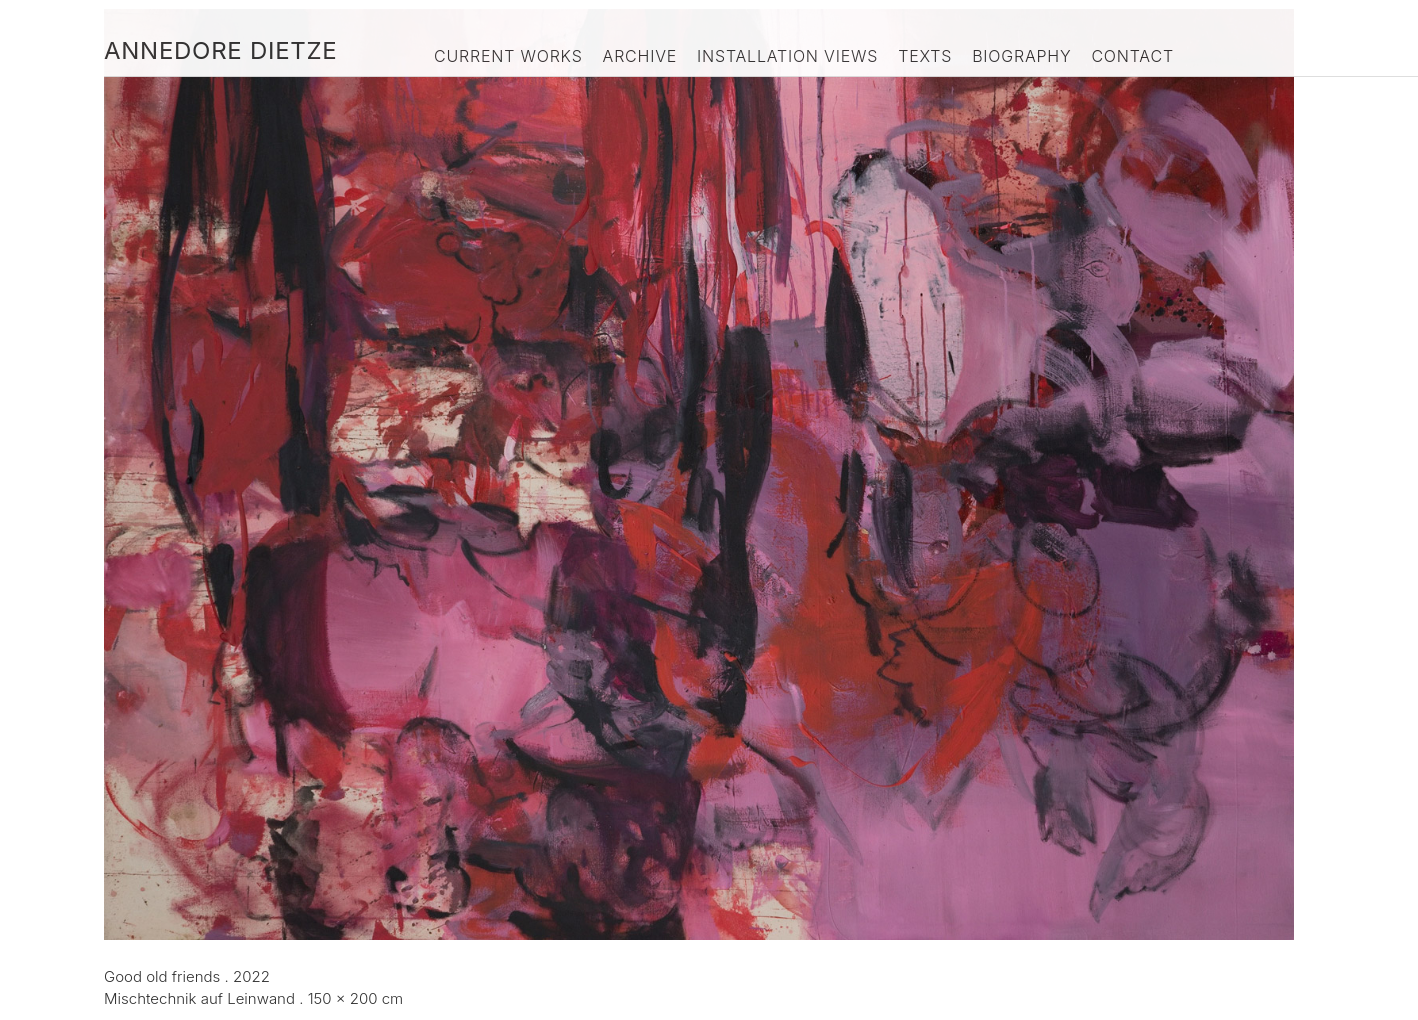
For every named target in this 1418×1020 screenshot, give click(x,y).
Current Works (508, 56)
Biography (1021, 56)
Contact (1132, 56)
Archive (640, 56)
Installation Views (787, 56)
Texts (925, 56)
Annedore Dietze (220, 50)
